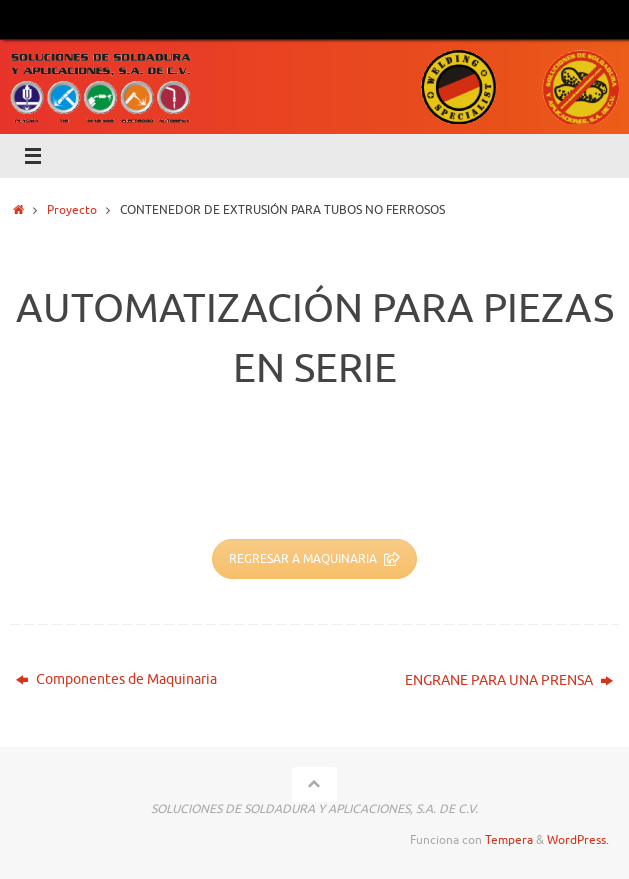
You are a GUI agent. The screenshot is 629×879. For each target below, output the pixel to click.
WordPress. (578, 840)
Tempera (509, 840)
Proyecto (72, 210)
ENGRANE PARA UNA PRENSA (509, 680)
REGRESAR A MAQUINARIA (314, 559)
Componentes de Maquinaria (116, 679)
